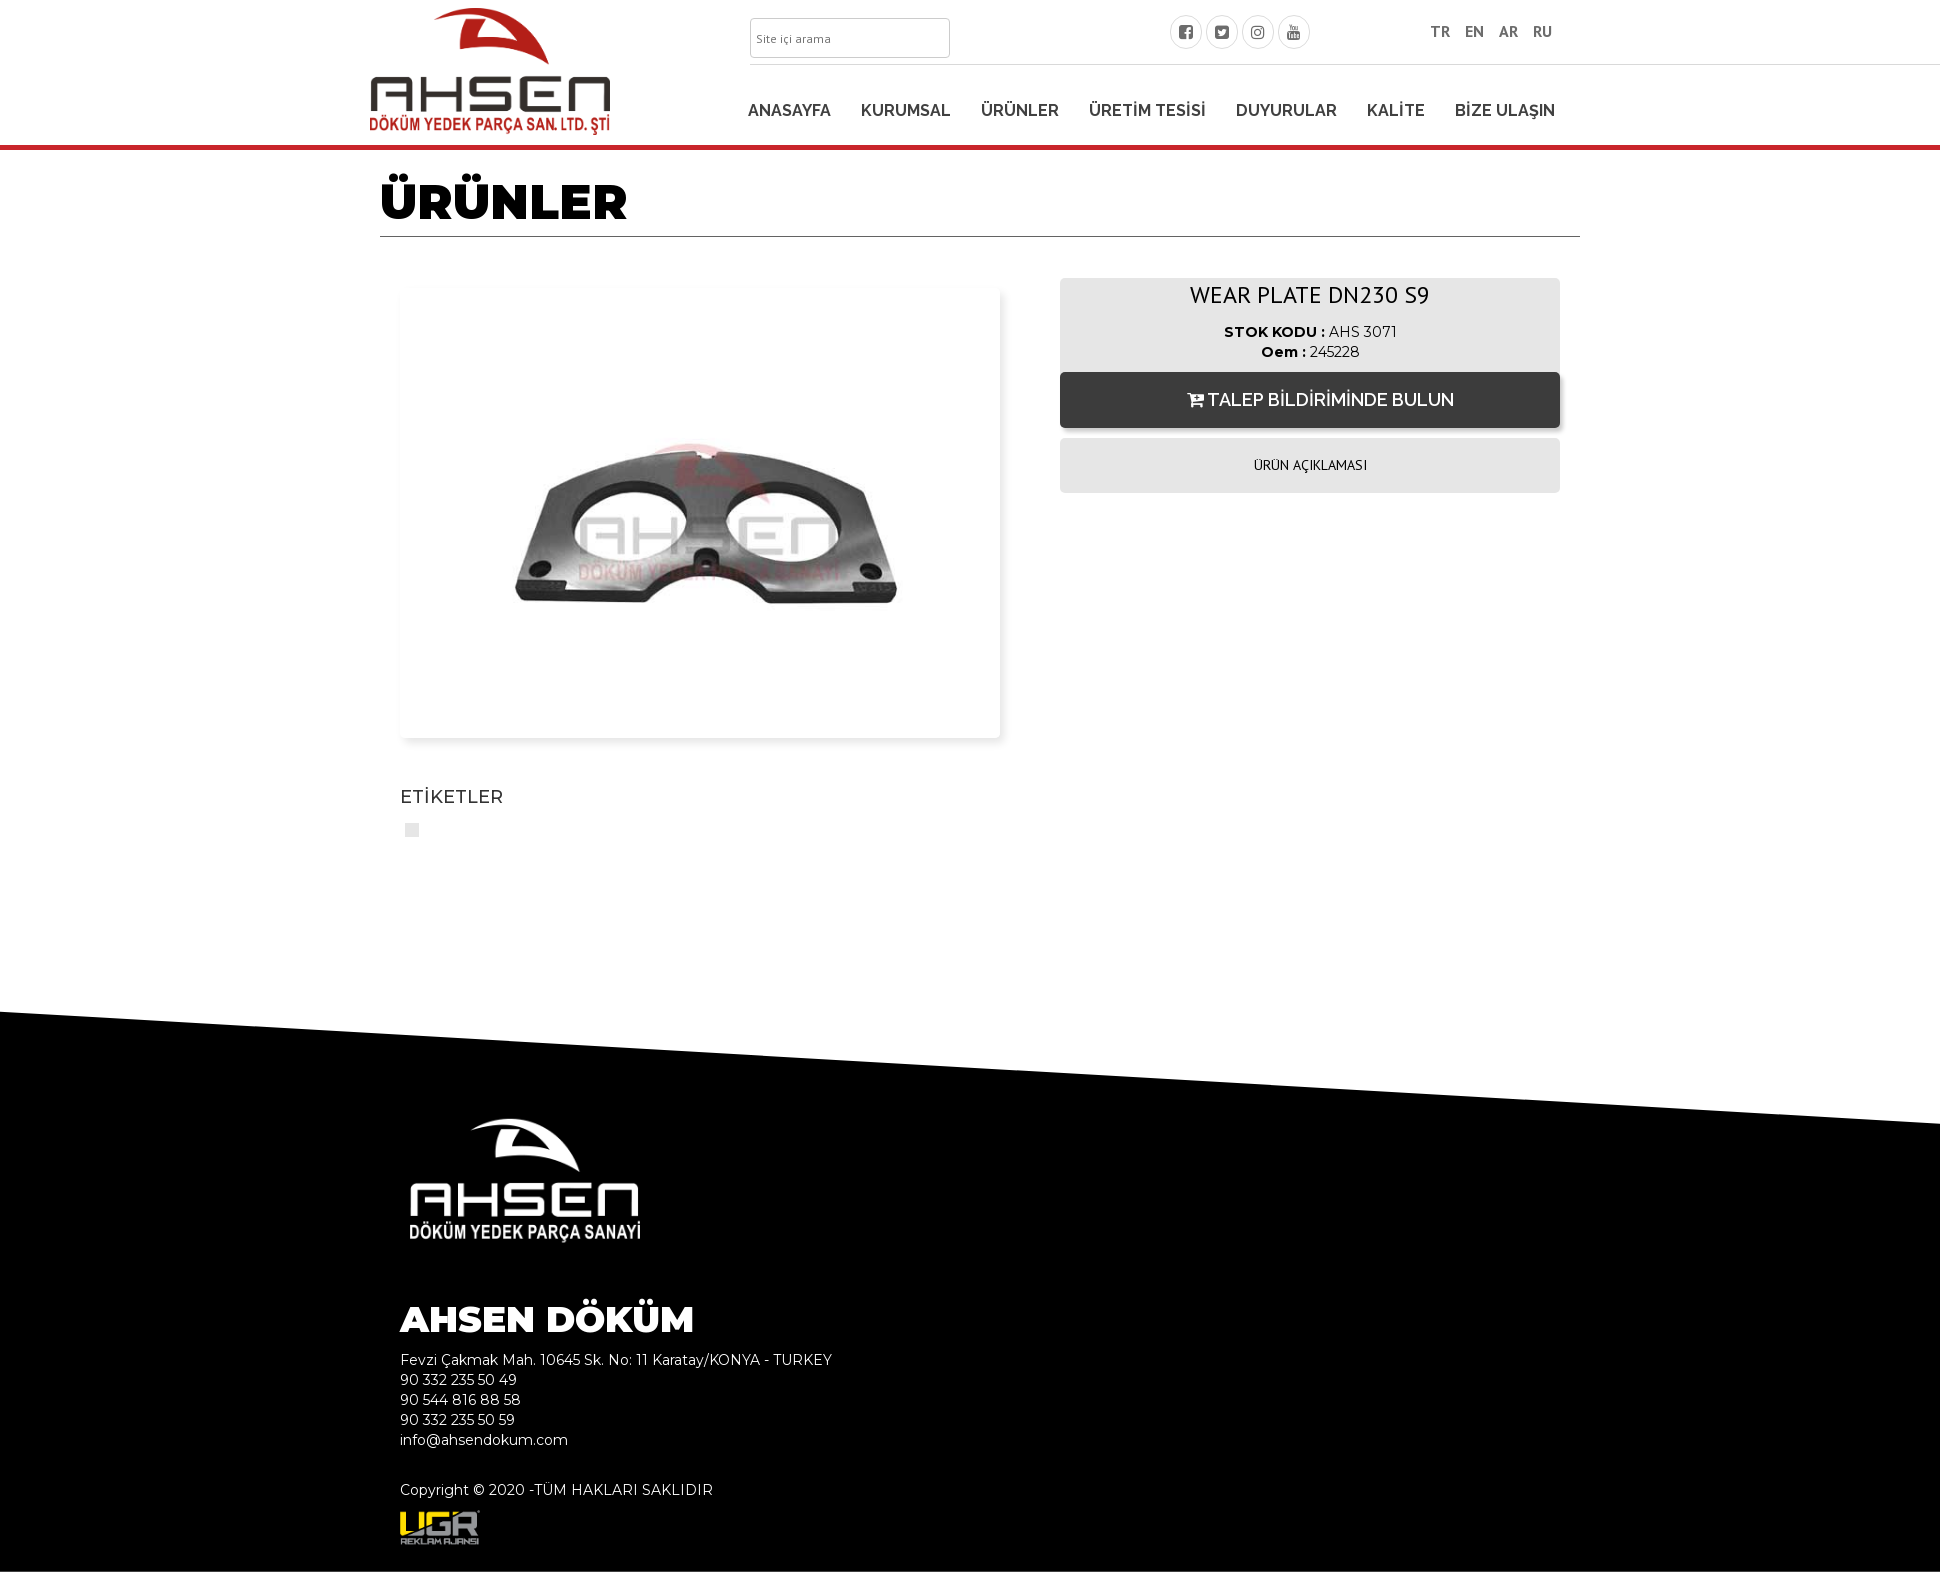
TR (1440, 31)
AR (1508, 31)
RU (1542, 31)
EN (1474, 31)
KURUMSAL (906, 110)
